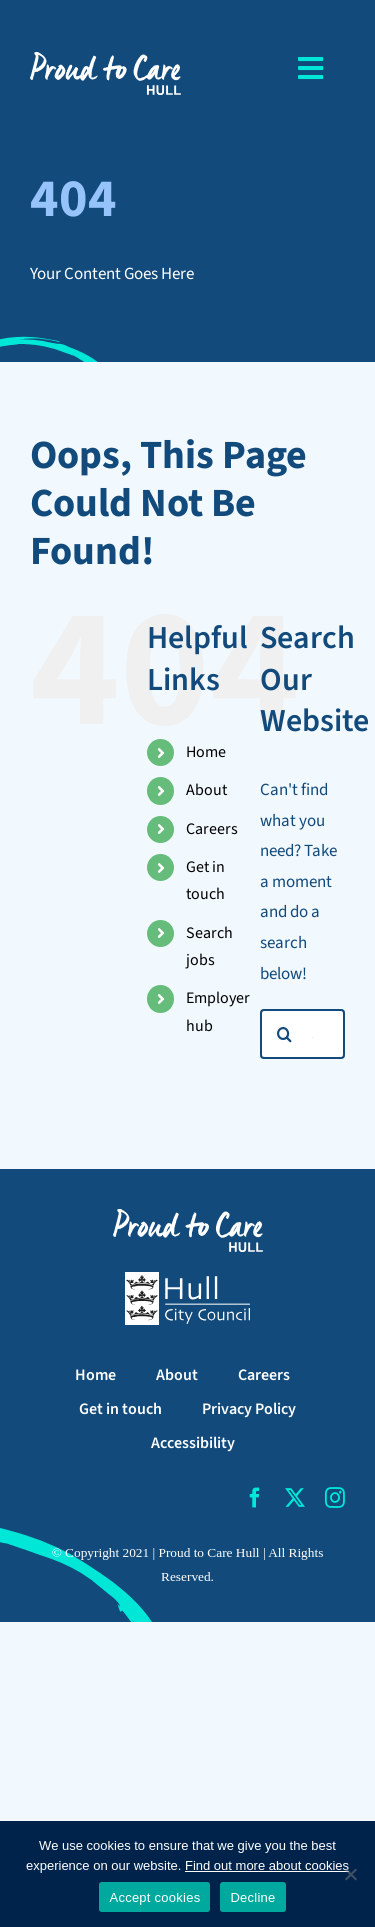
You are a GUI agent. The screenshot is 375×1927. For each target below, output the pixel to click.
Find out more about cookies (267, 1865)
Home (206, 752)
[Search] (285, 1034)
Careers (212, 829)
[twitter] (295, 1498)
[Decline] (350, 1874)
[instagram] (335, 1498)
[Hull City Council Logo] (187, 1280)
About (206, 790)
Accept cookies (154, 1897)
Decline (252, 1897)
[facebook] (255, 1498)
